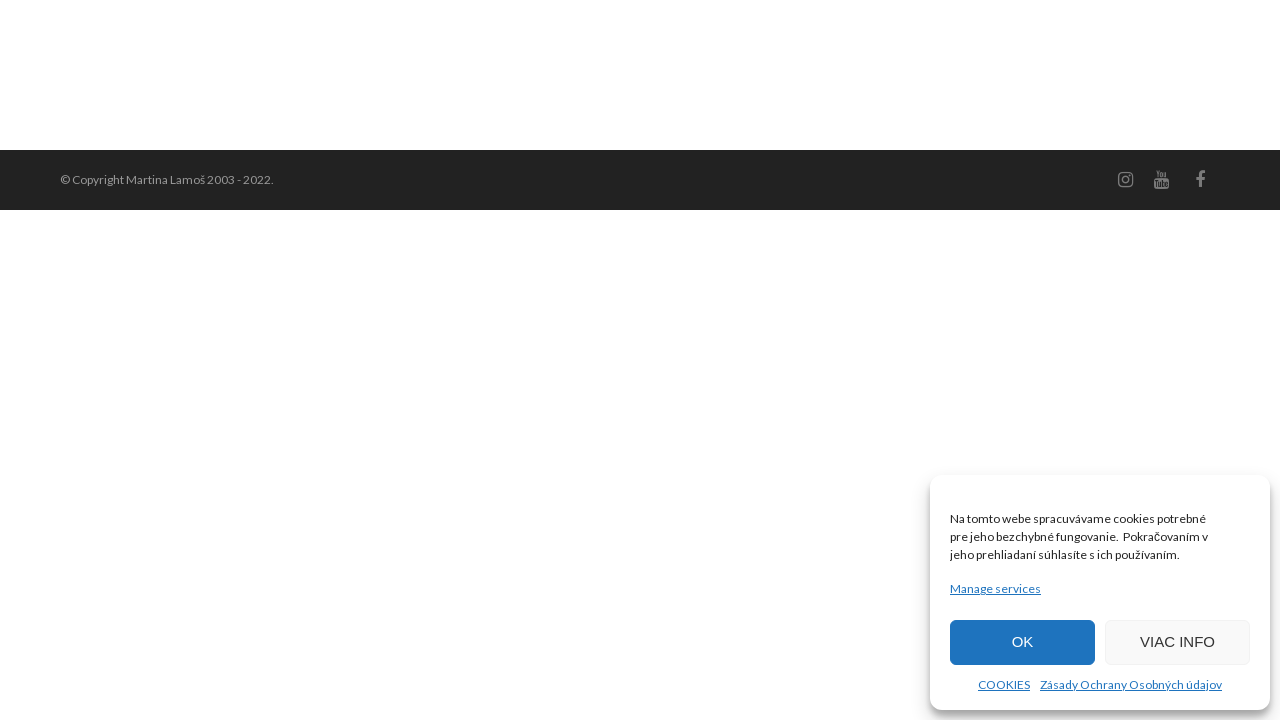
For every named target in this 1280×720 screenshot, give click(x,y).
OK (1023, 641)
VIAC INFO (1177, 641)
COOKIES (1004, 684)
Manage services (995, 588)
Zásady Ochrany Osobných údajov (1131, 684)
